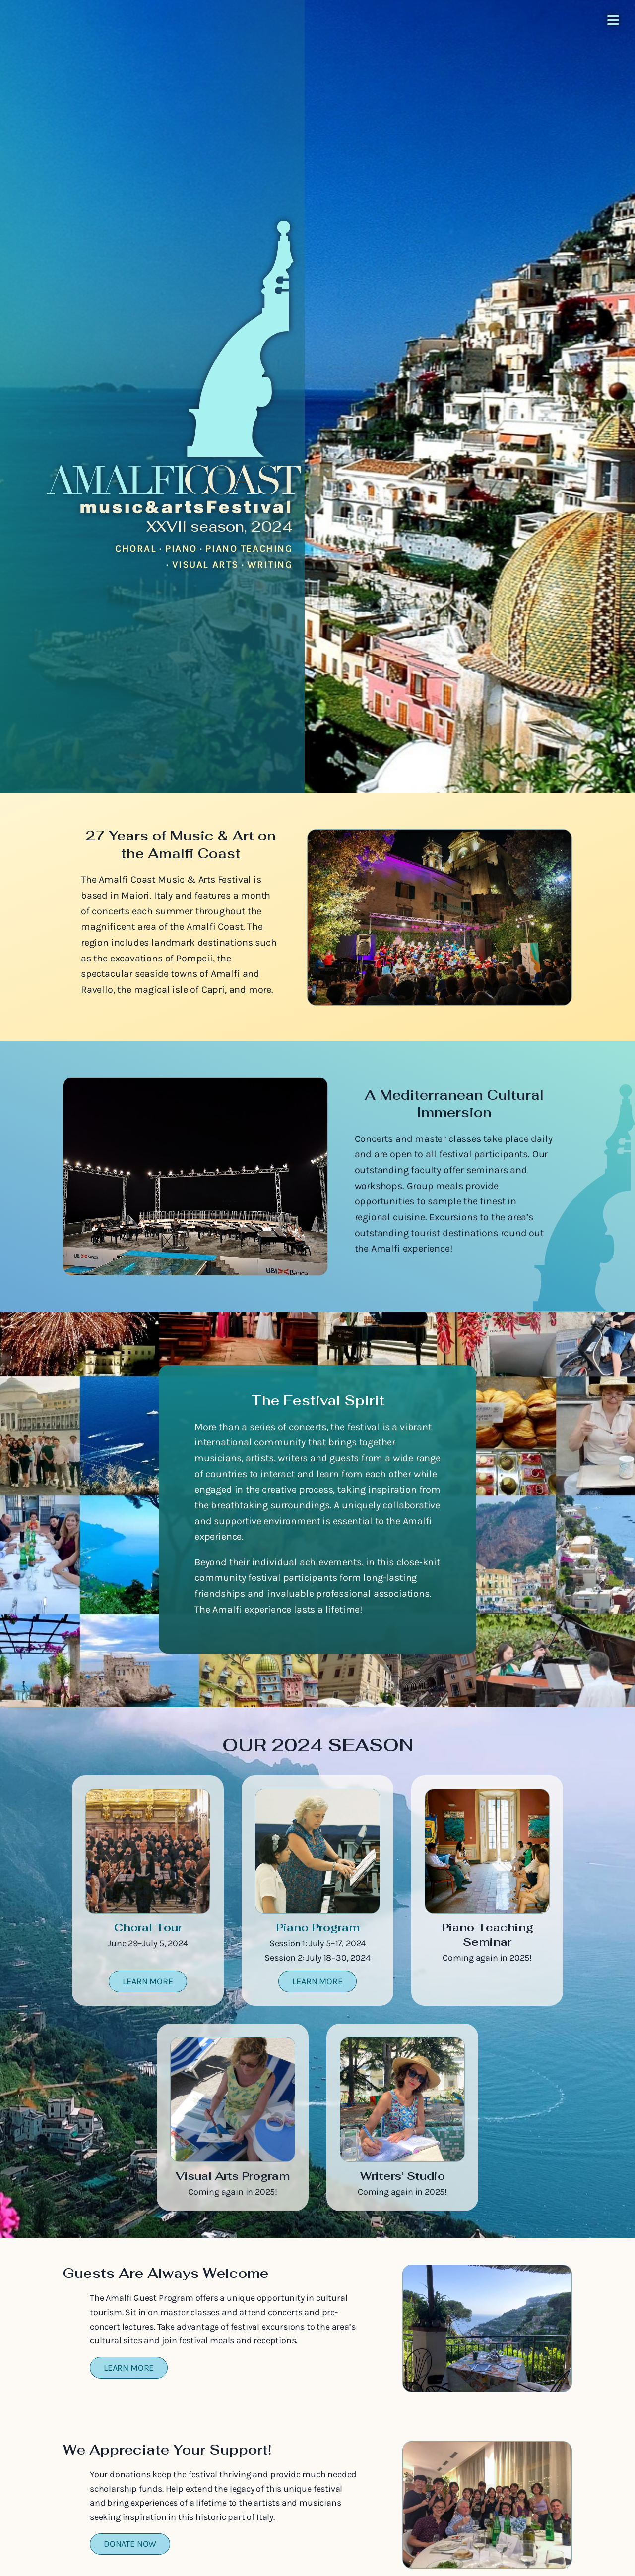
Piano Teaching (248, 548)
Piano (181, 548)
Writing (269, 564)
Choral (136, 548)
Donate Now (130, 2543)
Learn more (148, 1981)
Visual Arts (205, 564)
